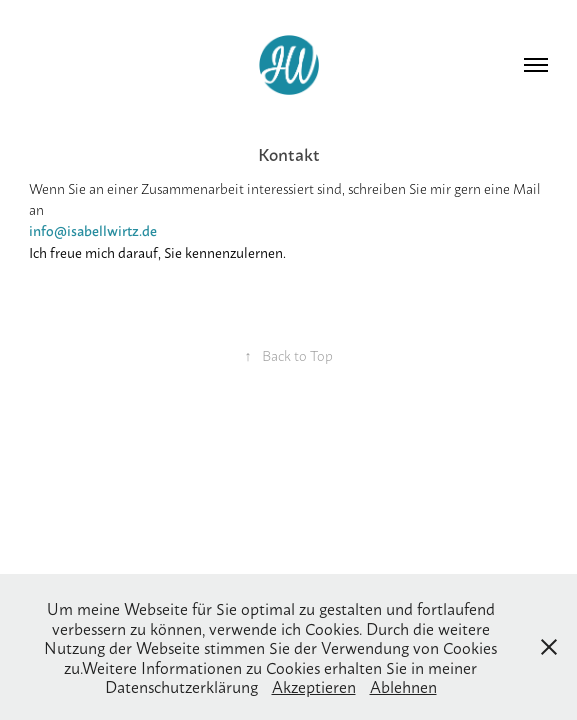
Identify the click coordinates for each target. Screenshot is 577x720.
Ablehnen (403, 685)
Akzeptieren (314, 685)
